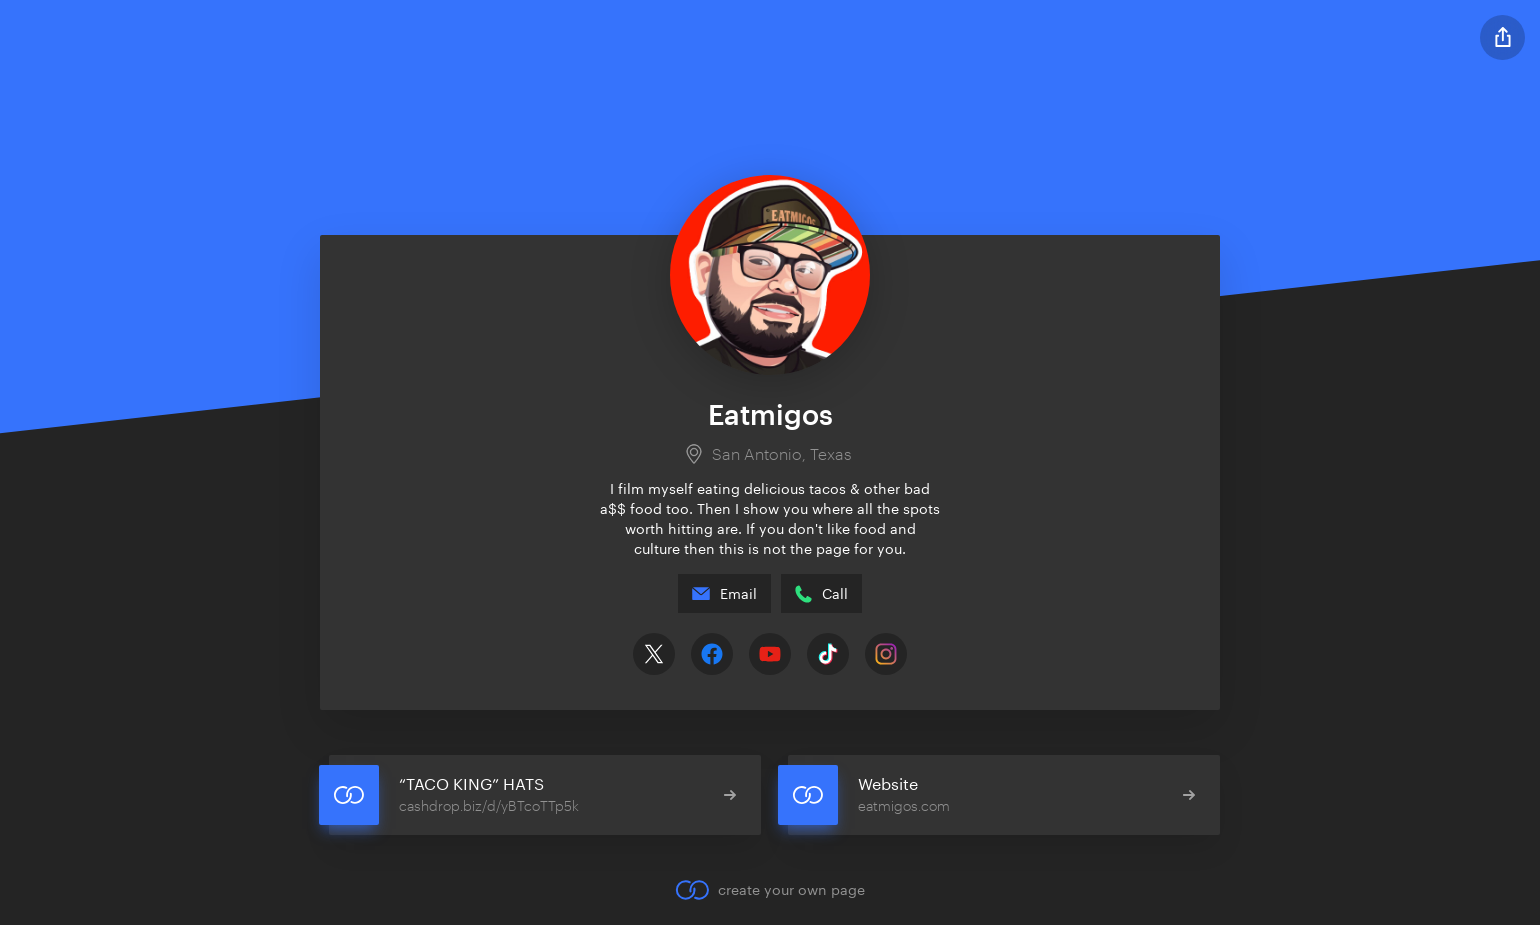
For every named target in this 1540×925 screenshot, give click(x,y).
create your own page (769, 890)
